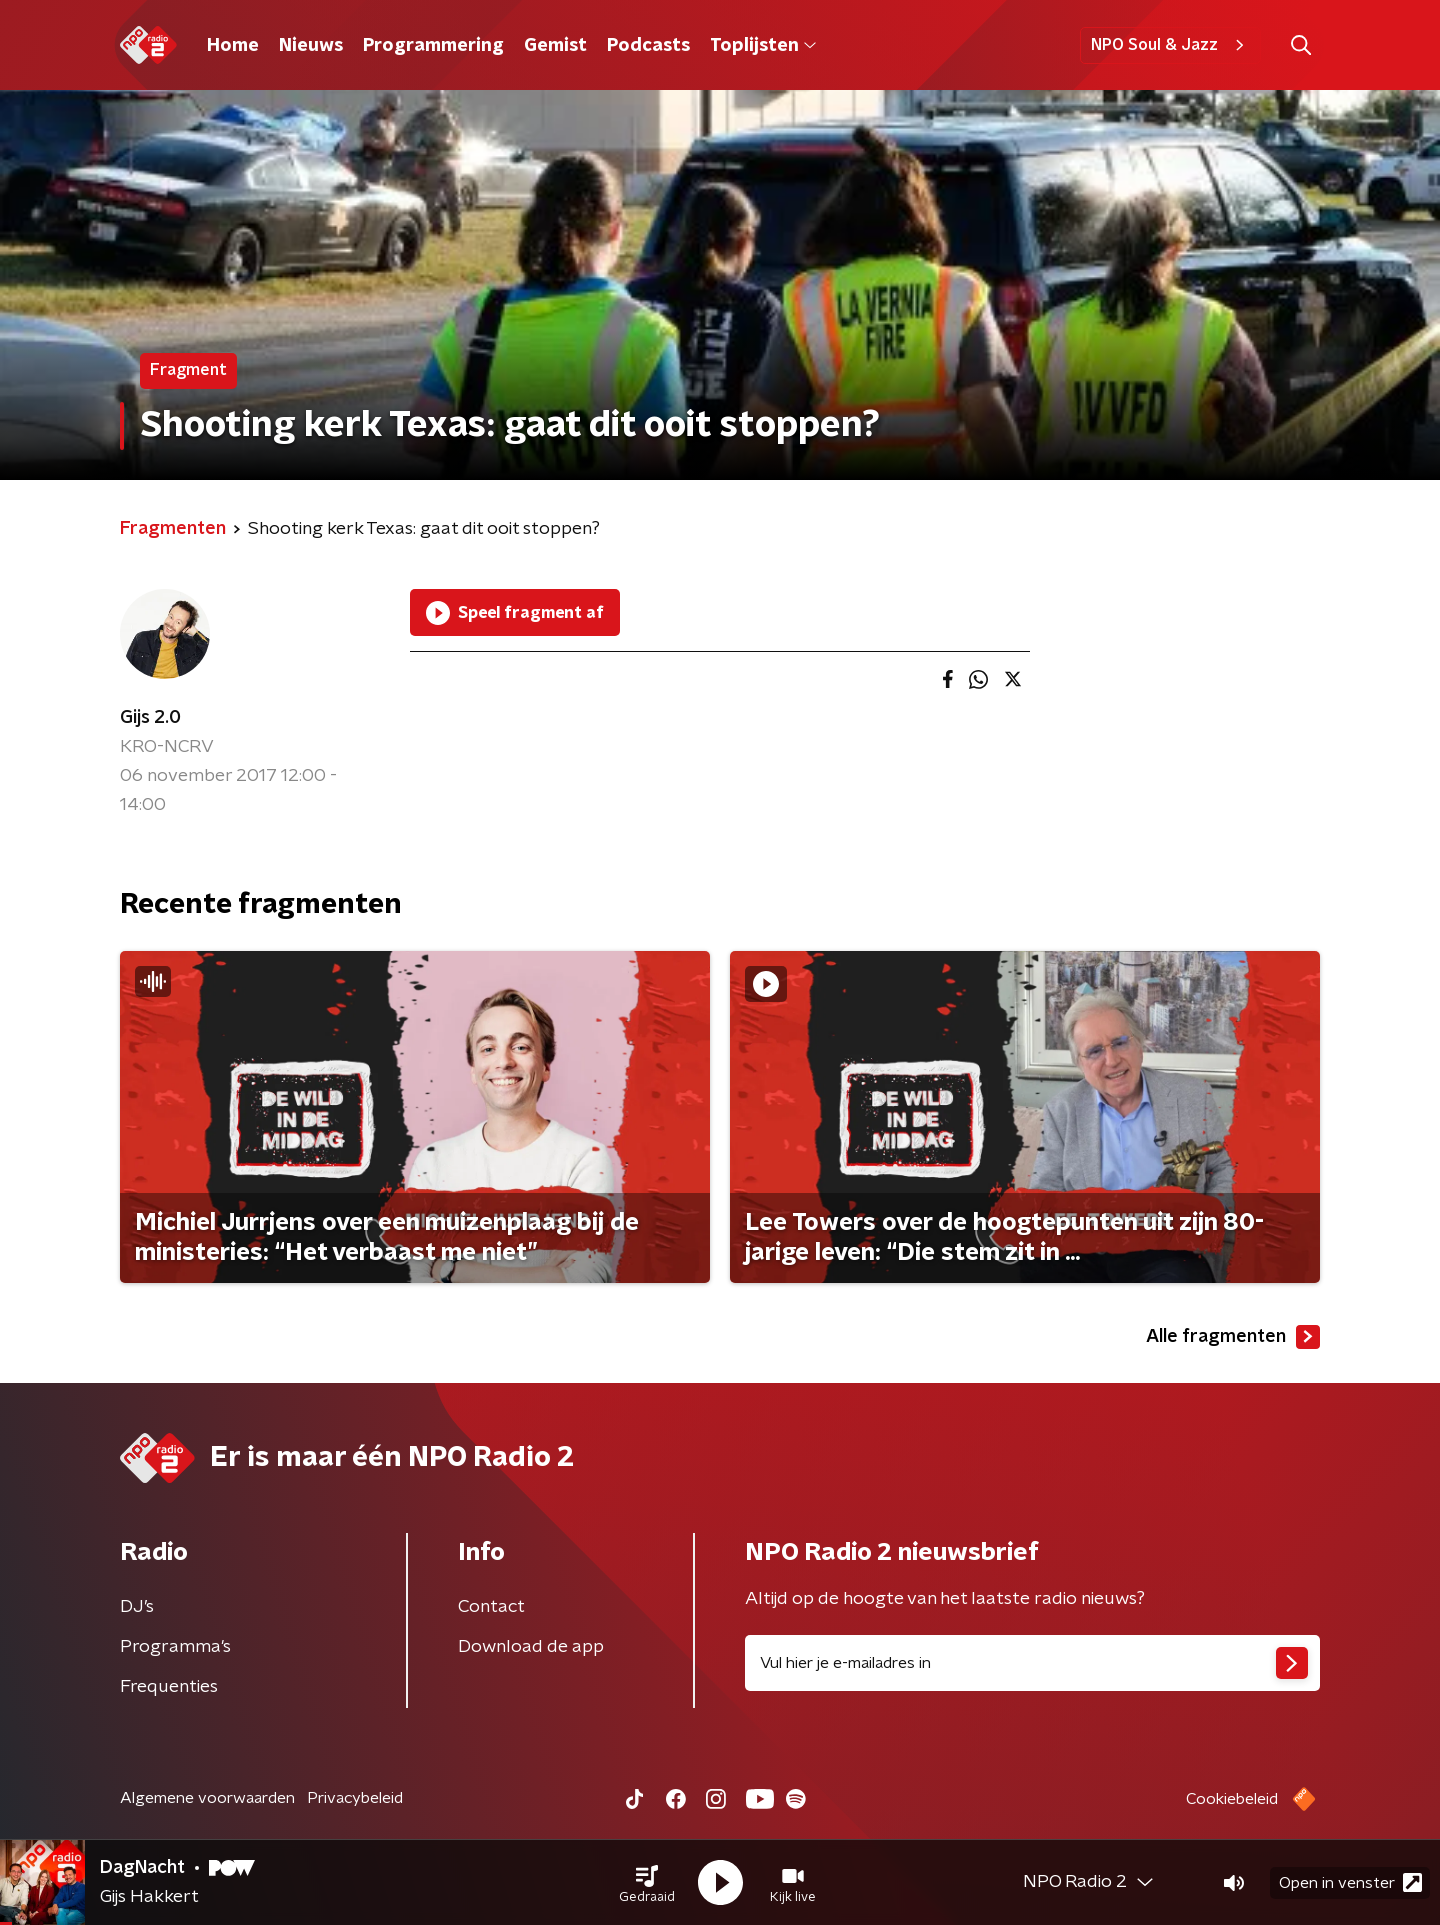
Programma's (175, 1647)
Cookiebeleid (1232, 1799)
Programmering (433, 46)
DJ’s (137, 1607)
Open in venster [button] (1350, 1882)
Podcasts (648, 46)
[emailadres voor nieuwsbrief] (1032, 1663)
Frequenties (169, 1687)
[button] (647, 1883)
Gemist (555, 46)
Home (233, 46)
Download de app (531, 1647)
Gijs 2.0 (150, 718)
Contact (491, 1607)
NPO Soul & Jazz (1170, 45)
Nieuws (311, 46)
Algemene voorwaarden (207, 1798)
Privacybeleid (355, 1798)
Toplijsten (763, 46)
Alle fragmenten (1233, 1337)
